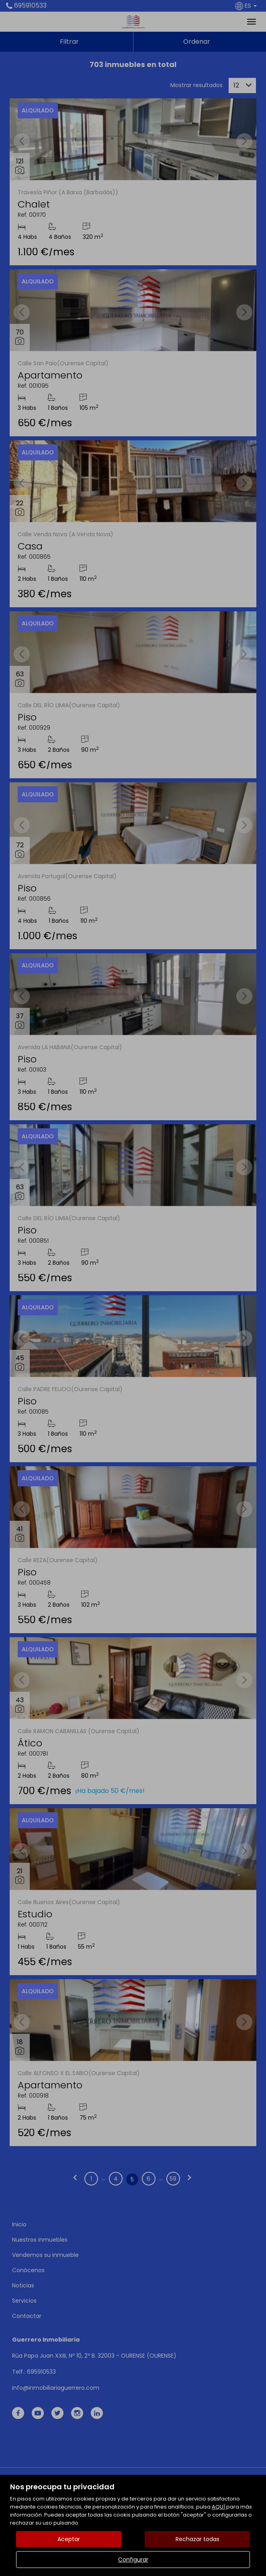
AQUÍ (218, 2507)
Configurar (133, 2560)
